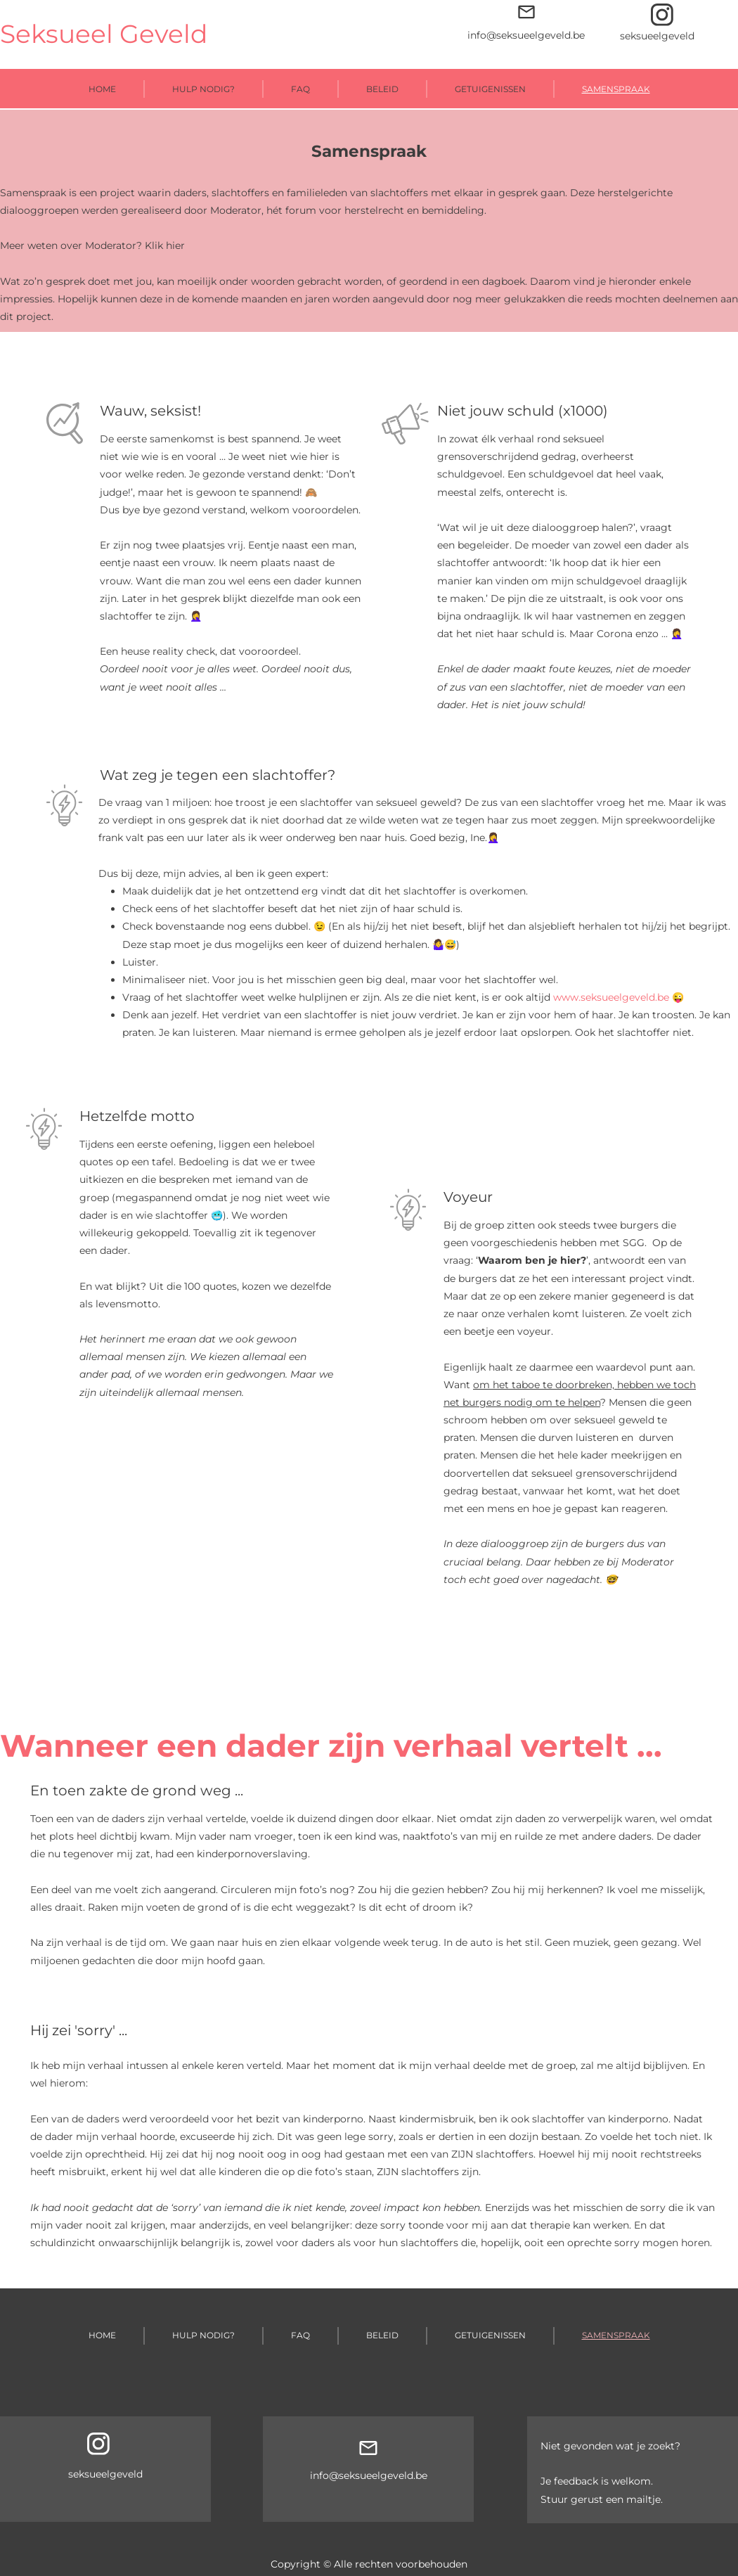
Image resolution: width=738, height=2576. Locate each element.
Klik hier (165, 245)
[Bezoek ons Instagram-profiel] (662, 15)
